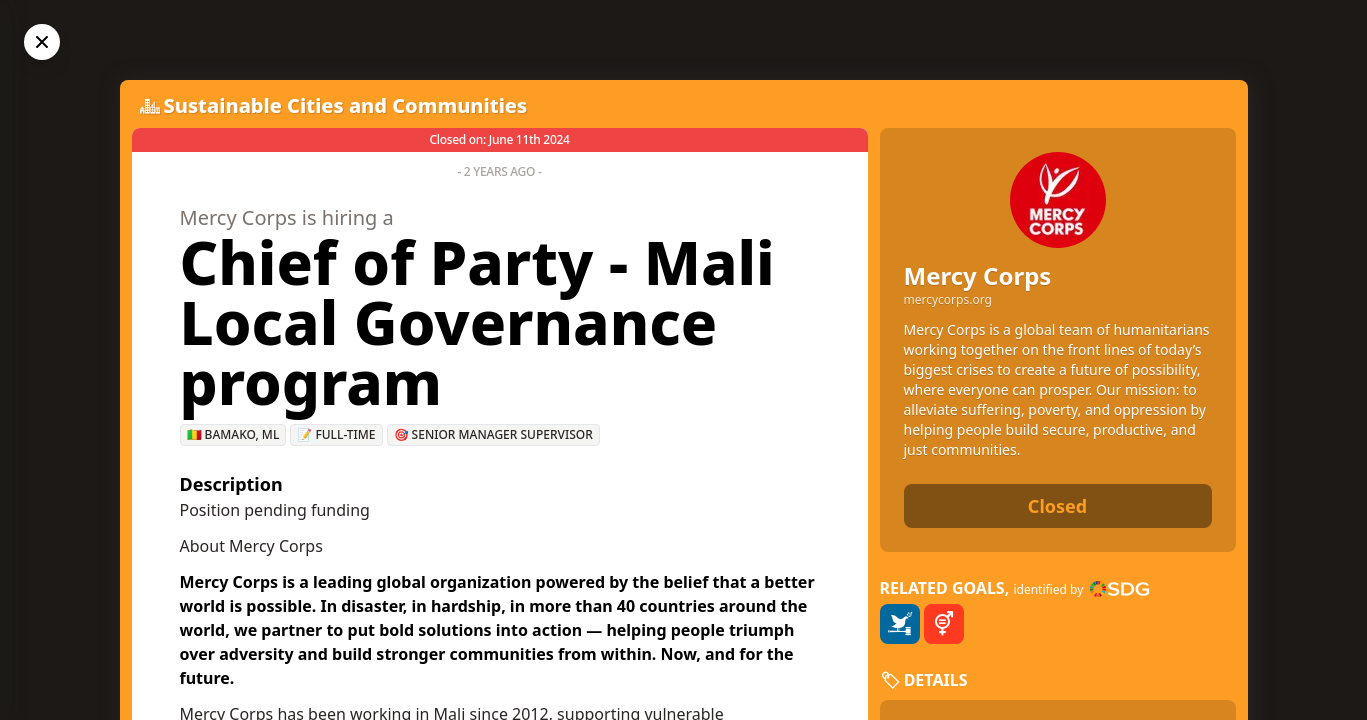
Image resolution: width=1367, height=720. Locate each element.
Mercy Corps (978, 275)
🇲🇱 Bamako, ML (233, 434)
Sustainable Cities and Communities (346, 105)
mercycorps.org (948, 300)
